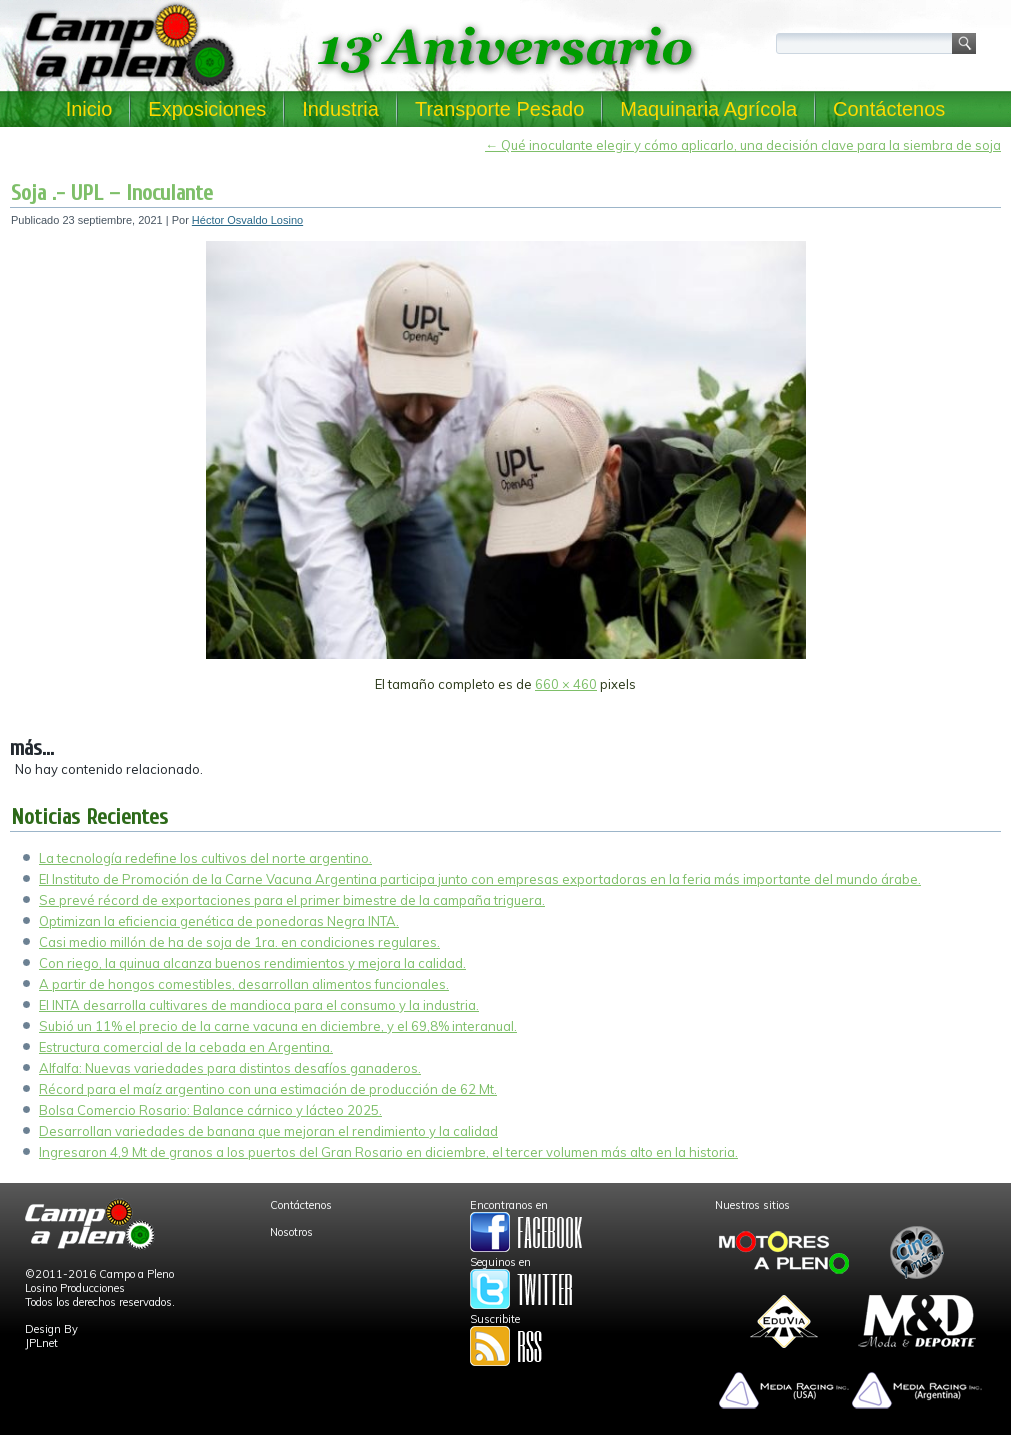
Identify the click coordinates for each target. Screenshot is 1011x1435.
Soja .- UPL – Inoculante (112, 193)
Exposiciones (207, 109)
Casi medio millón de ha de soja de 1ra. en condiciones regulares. (239, 942)
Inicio (89, 109)
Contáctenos (889, 109)
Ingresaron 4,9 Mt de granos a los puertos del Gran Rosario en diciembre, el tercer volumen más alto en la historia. (388, 1152)
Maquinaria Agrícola (708, 109)
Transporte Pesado (499, 109)
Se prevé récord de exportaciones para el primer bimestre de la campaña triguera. (292, 900)
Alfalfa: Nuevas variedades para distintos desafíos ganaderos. (230, 1068)
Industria (340, 109)
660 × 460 (566, 684)
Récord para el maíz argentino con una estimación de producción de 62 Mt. (268, 1089)
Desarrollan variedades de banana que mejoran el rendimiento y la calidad (268, 1131)
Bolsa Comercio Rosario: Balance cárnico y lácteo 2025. (210, 1110)
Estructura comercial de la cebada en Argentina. (186, 1047)
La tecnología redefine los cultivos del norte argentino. (205, 858)
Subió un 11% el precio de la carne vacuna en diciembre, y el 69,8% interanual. (278, 1026)
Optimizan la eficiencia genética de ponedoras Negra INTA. (219, 921)
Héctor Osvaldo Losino (247, 220)
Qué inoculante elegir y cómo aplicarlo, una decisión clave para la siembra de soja (743, 145)
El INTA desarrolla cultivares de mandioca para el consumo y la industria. (259, 1005)
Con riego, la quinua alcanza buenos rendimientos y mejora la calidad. (252, 963)
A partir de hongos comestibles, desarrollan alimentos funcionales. (244, 984)
